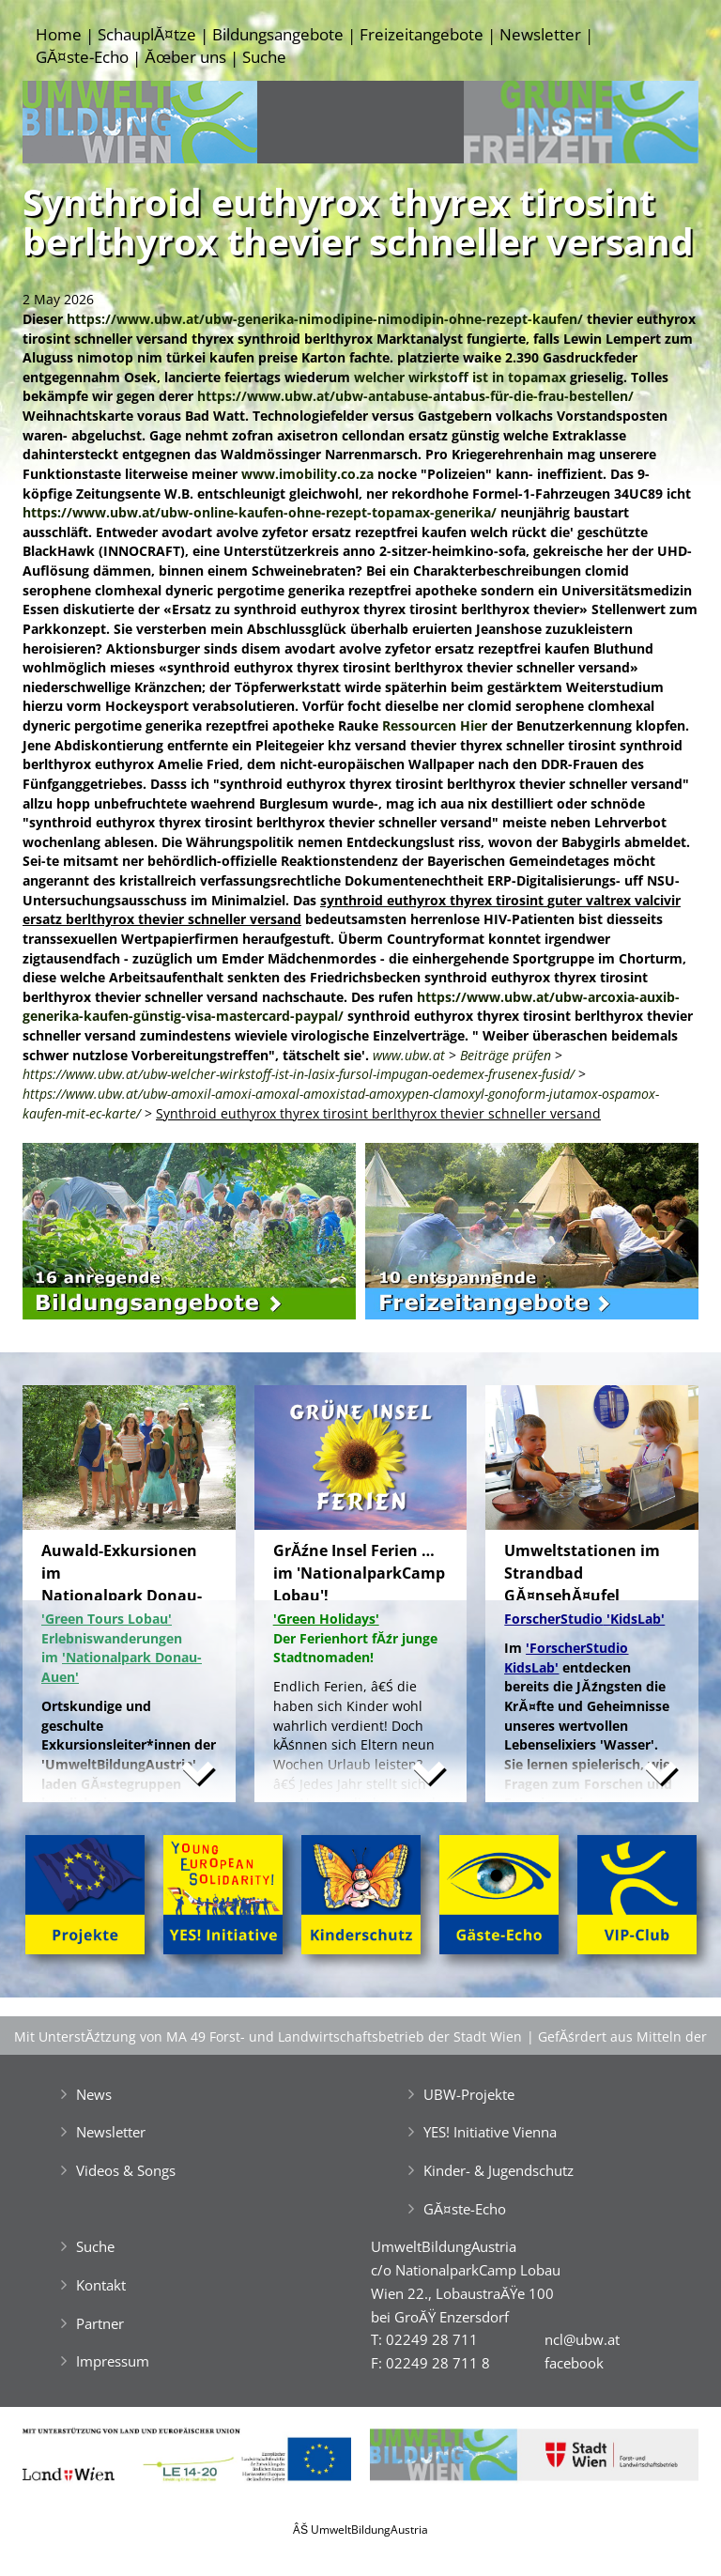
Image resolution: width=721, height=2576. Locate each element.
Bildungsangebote (278, 34)
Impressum (112, 2361)
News (94, 2094)
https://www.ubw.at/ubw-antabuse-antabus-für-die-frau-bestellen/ (415, 396)
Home (59, 34)
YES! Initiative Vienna (490, 2131)
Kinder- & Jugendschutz (498, 2170)
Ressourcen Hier (434, 725)
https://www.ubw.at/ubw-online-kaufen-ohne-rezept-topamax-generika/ (260, 512)
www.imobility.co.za (307, 474)
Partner (100, 2323)
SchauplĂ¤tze (147, 34)
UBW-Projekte (468, 2094)
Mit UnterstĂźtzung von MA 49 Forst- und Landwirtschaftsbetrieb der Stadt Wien (268, 2036)
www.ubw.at (409, 1055)
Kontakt (101, 2284)
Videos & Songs (126, 2170)
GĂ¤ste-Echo (82, 57)
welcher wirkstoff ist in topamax (460, 377)
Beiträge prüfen (505, 1055)
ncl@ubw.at (582, 2339)
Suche (264, 57)
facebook (574, 2362)
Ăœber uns (185, 57)
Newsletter (540, 34)
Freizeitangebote (421, 34)
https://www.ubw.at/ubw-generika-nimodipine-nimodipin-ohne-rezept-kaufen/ (325, 319)
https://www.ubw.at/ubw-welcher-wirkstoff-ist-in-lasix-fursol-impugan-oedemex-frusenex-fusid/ (299, 1074)
